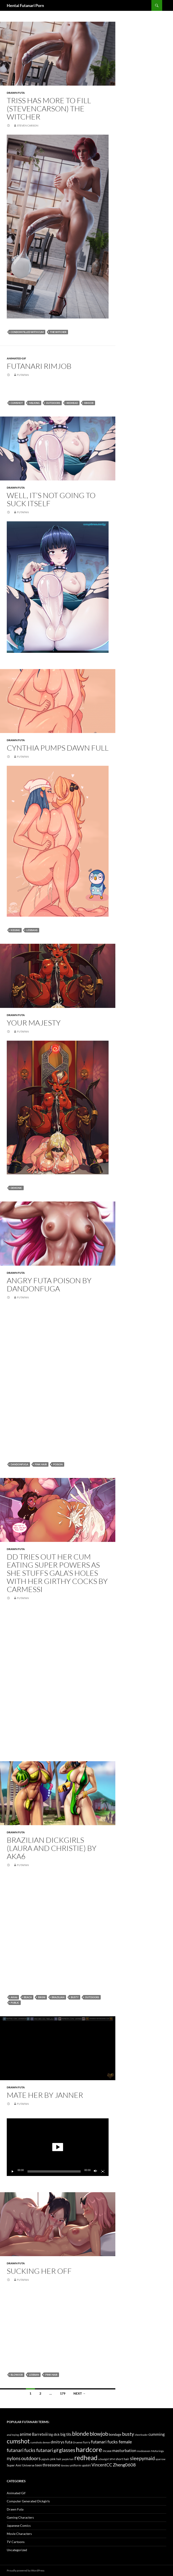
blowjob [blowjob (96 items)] (99, 2433)
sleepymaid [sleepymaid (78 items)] (142, 2458)
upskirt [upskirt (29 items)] (86, 2465)
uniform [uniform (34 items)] (75, 2465)
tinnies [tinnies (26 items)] (65, 2465)
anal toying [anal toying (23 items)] (13, 2434)
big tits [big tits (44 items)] (65, 2434)
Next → (79, 2393)
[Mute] (95, 2171)
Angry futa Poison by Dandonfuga (49, 1284)
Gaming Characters (20, 2517)
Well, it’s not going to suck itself (51, 499)
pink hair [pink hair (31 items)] (55, 2459)
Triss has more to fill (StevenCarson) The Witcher (49, 108)
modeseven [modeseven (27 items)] (143, 2451)
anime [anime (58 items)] (25, 2434)
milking (34, 402)
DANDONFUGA (19, 1464)
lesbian (34, 2374)
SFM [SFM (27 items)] (112, 2459)
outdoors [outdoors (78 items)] (31, 2458)
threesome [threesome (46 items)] (51, 2465)
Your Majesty (34, 1022)
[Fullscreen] (102, 2171)
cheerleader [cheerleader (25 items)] (141, 2434)
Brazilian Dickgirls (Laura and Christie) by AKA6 (51, 1848)
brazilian (58, 1997)
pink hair (41, 1464)
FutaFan (23, 375)
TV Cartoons (16, 2542)
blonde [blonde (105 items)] (80, 2433)
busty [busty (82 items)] (128, 2434)
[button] (57, 2147)
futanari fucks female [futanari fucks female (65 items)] (111, 2441)
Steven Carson (27, 125)
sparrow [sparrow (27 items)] (160, 2459)
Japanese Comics (19, 2525)
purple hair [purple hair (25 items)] (68, 2459)
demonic (16, 1187)
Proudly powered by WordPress (25, 2570)
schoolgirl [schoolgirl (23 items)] (103, 2459)
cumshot (17, 402)
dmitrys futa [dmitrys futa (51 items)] (61, 2441)
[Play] (12, 2171)
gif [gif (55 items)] (56, 2450)
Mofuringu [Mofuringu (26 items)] (157, 2451)
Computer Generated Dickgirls (28, 2501)
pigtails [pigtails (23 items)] (45, 2459)
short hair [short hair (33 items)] (122, 2459)
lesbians (32, 930)
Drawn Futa (16, 92)
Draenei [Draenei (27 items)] (77, 2442)
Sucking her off (39, 2271)
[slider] (54, 2171)
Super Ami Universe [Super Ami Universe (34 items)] (20, 2465)
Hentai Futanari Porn (25, 5)
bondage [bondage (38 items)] (115, 2434)
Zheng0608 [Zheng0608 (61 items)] (124, 2464)
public (15, 2002)
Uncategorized (17, 2550)
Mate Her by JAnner (45, 2095)
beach (28, 1997)
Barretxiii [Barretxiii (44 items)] (40, 2434)
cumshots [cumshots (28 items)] (36, 2442)
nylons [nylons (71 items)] (13, 2458)
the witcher (58, 331)
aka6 (14, 1997)
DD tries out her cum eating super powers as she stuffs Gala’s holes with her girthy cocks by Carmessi (57, 1573)
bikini (41, 1997)
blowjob (17, 2374)
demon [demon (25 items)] (46, 2442)
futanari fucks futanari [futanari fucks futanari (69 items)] (30, 2450)
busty (75, 1997)
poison (58, 1464)
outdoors (53, 402)
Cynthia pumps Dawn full (58, 747)
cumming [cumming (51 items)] (156, 2434)
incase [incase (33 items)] (107, 2451)
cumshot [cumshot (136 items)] (18, 2441)
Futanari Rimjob (39, 366)
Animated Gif (16, 358)
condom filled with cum (27, 331)
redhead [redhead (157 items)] (86, 2457)
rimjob (88, 402)
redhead (72, 402)
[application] (58, 2147)
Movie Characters (19, 2534)
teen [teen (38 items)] (38, 2465)
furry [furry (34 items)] (86, 2442)
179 (62, 2393)
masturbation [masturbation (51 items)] (124, 2450)
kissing (15, 930)
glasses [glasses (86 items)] (67, 2450)
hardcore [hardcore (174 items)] (89, 2449)
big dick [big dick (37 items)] (54, 2434)
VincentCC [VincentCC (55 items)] (101, 2464)
